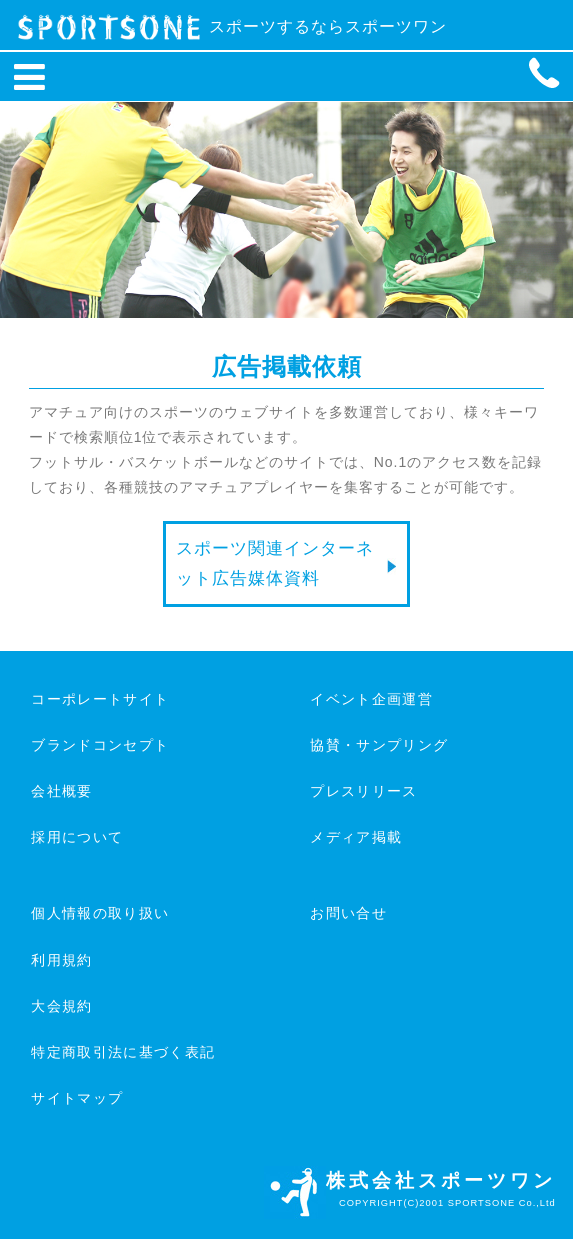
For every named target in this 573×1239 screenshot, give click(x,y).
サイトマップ (77, 1098)
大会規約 (61, 1006)
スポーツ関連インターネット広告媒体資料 (275, 563)
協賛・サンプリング (379, 745)
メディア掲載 (356, 837)
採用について (77, 837)
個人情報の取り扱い (100, 913)
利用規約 (61, 960)
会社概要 (61, 791)
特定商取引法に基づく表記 (123, 1052)
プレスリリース (363, 791)
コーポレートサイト (100, 699)
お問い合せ (348, 913)
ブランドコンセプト (100, 745)
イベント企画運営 (371, 699)
